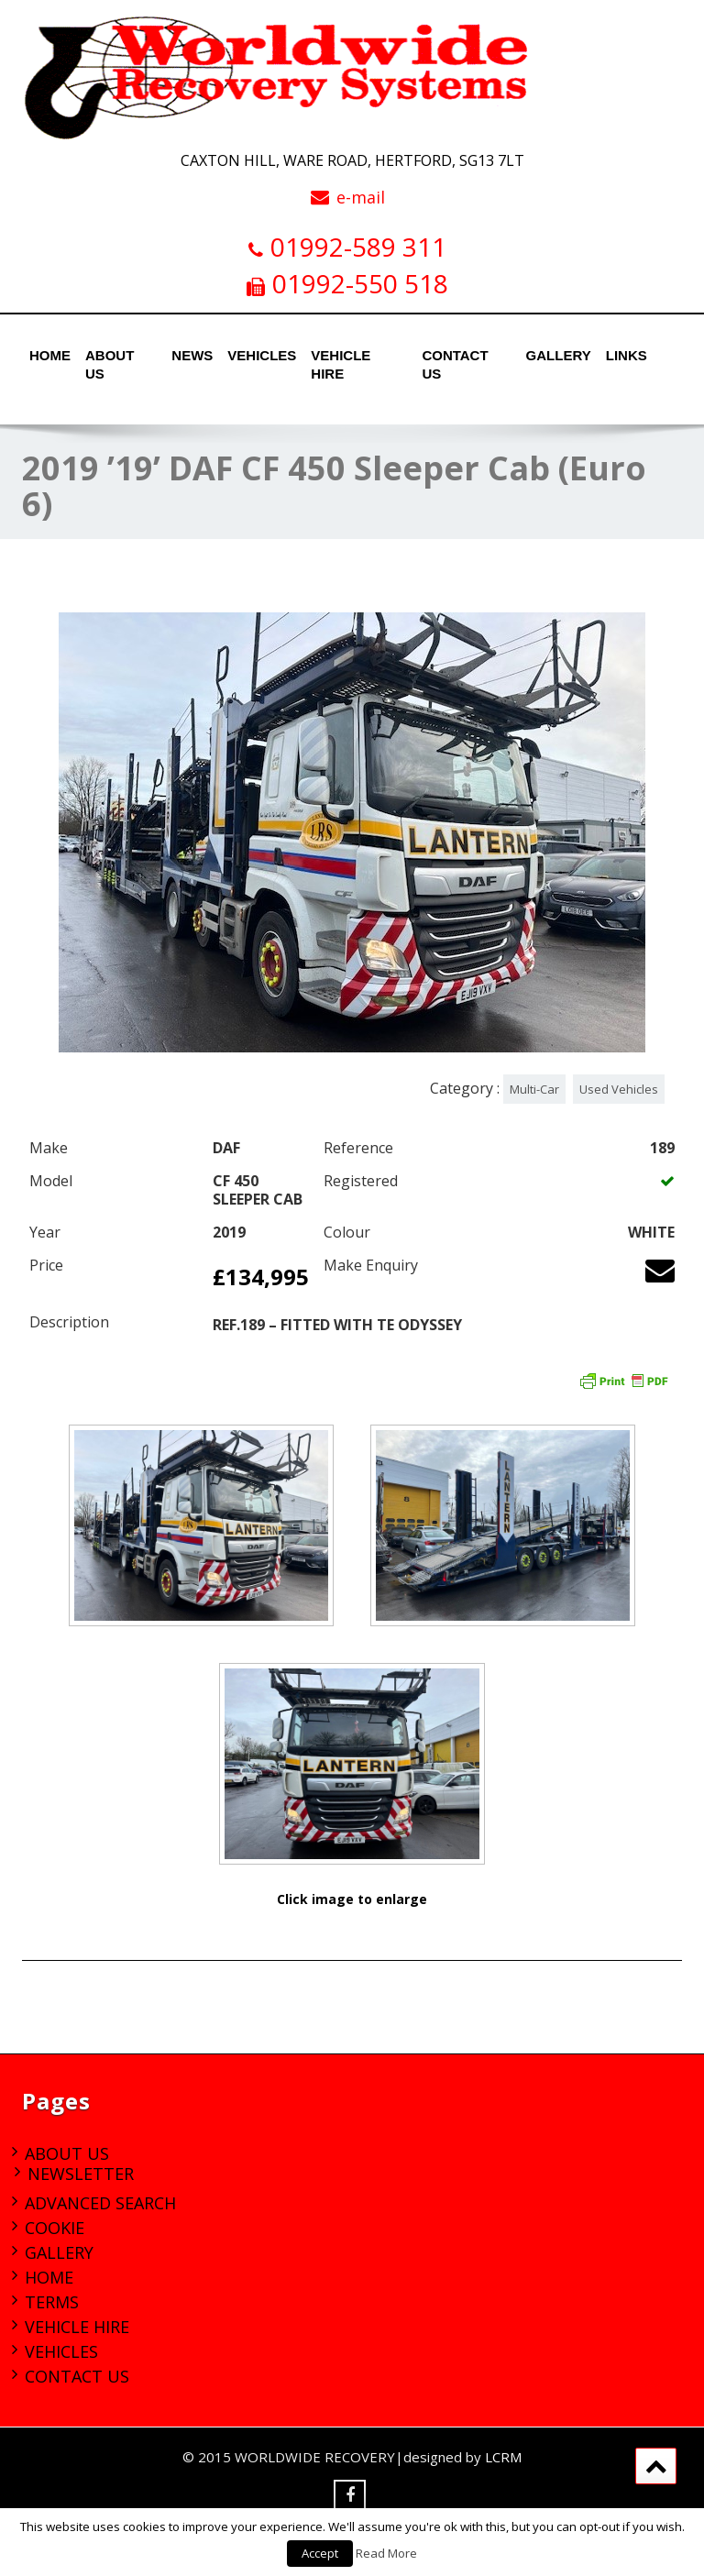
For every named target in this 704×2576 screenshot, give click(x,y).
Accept (320, 2553)
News (190, 355)
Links (625, 355)
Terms (52, 2302)
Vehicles (257, 355)
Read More (386, 2553)
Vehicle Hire (340, 359)
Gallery (554, 355)
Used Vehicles (618, 1089)
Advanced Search (100, 2203)
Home (48, 355)
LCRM (503, 2457)
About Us (109, 359)
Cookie (54, 2228)
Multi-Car (534, 1089)
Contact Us (455, 359)
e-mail (360, 197)
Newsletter (81, 2174)
